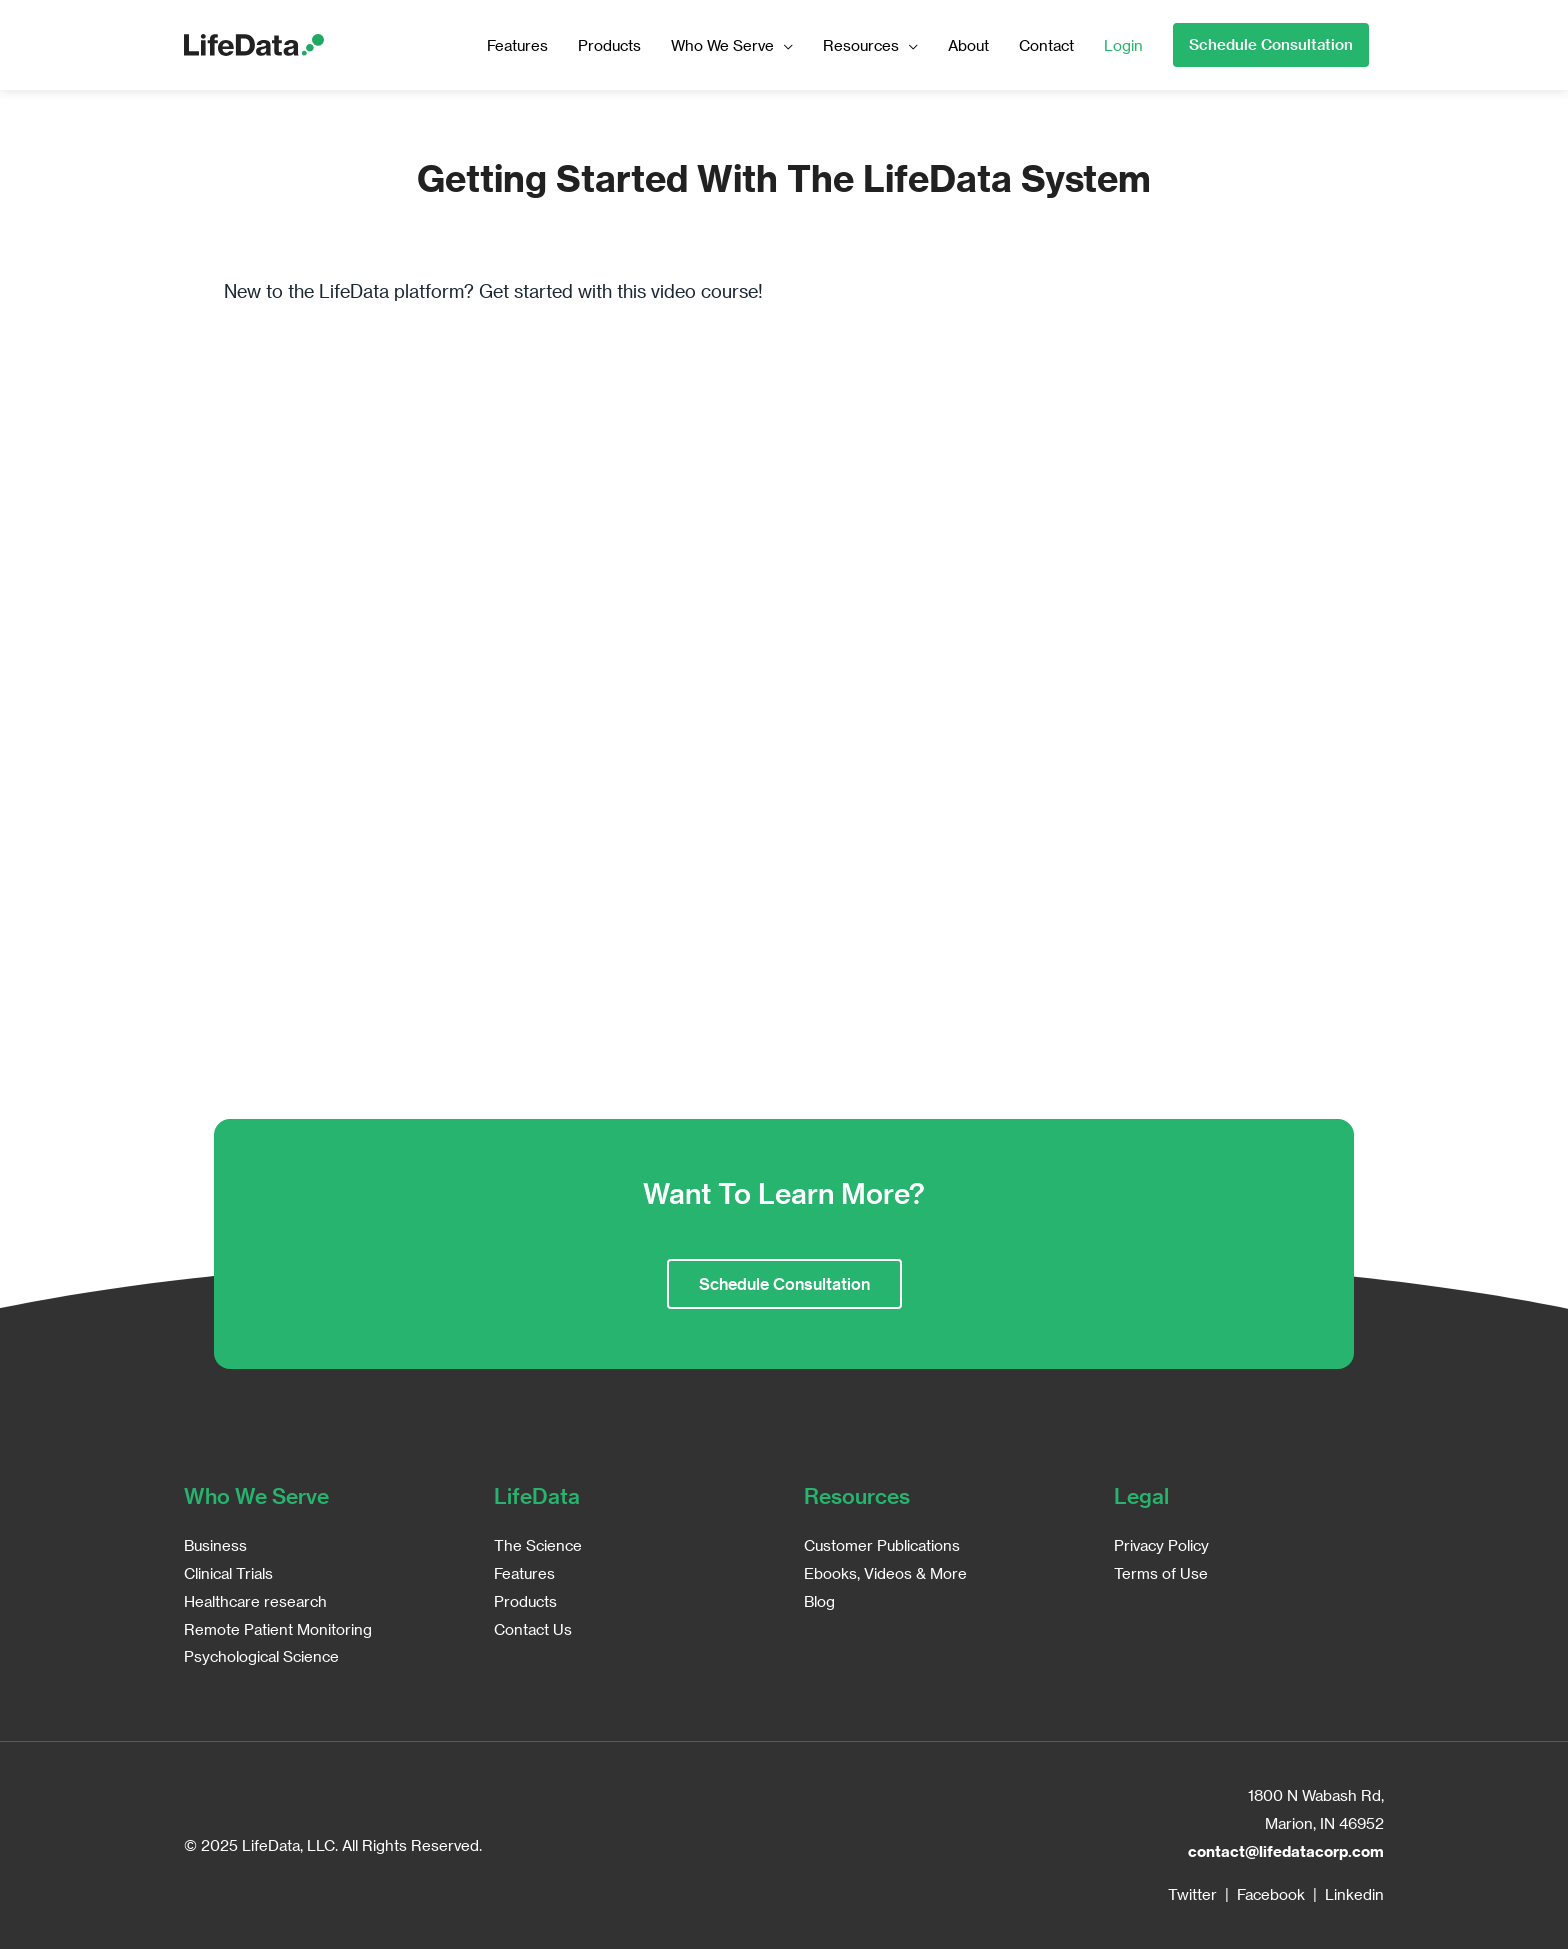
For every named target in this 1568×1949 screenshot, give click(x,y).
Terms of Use (1161, 1573)
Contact (1046, 45)
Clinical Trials (228, 1573)
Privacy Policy (1161, 1545)
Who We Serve (722, 45)
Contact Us (533, 1629)
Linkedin (1354, 1894)
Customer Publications (882, 1545)
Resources (861, 45)
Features (517, 45)
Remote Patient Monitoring (278, 1629)
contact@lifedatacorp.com (1286, 1851)
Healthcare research (255, 1601)
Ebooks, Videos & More (885, 1573)
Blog (819, 1601)
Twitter (1192, 1894)
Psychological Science (261, 1656)
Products (609, 45)
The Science (538, 1545)
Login (1123, 45)
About (968, 45)
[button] (1271, 45)
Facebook (1271, 1894)
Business (215, 1545)
